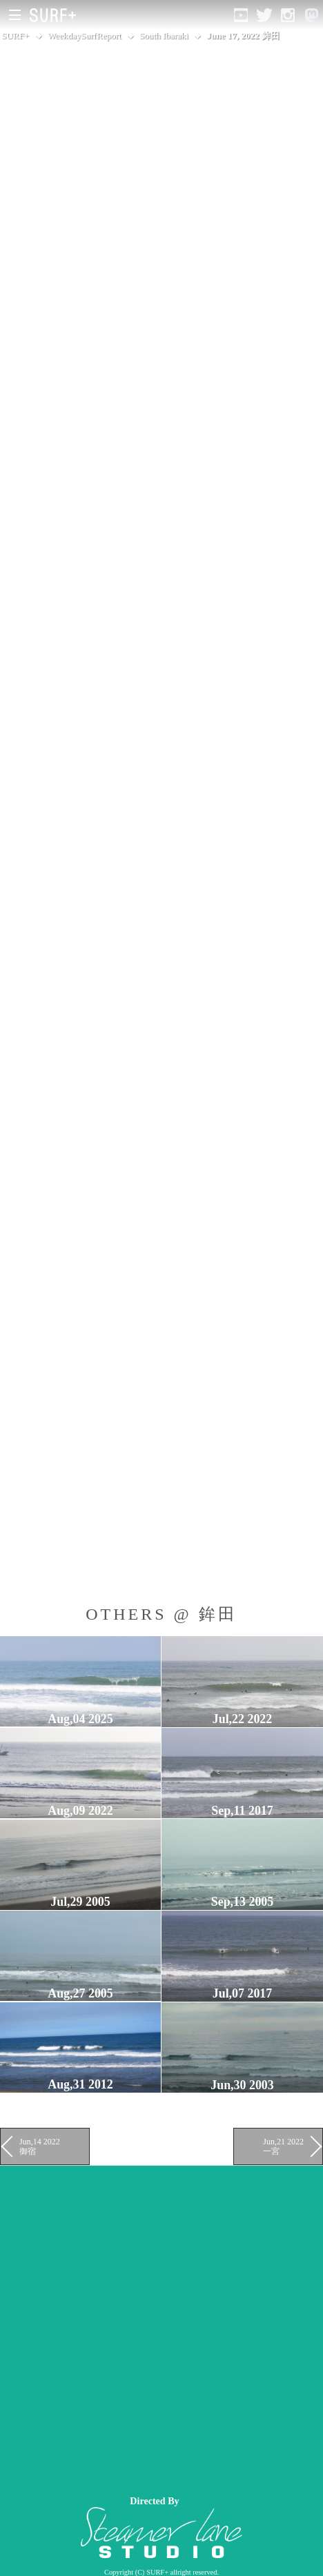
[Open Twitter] (264, 15)
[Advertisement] (161, 2327)
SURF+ (15, 35)
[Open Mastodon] (311, 15)
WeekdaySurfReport (84, 35)
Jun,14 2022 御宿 (39, 2146)
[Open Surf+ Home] (56, 15)
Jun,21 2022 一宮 (283, 2146)
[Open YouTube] (241, 15)
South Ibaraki (163, 35)
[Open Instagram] (288, 15)
